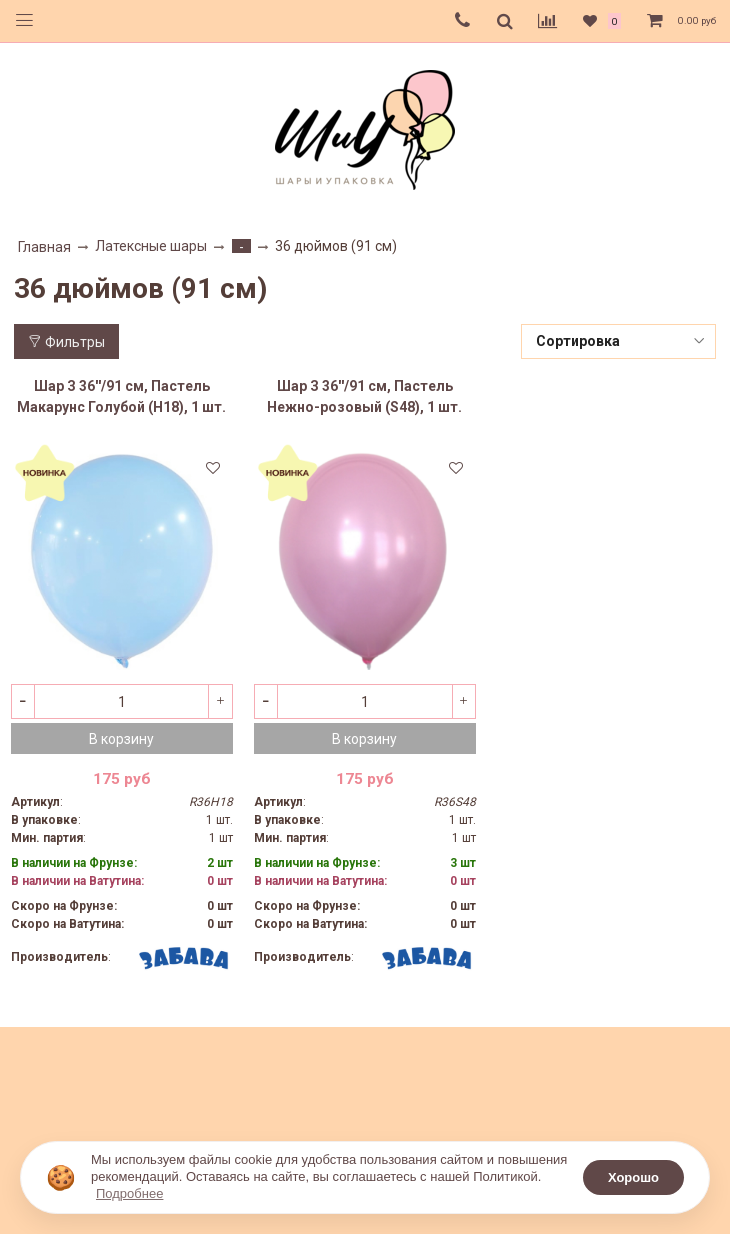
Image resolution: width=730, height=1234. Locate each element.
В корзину (121, 739)
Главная (44, 247)
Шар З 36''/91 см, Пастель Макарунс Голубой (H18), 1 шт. (121, 396)
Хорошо (633, 1177)
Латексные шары (151, 246)
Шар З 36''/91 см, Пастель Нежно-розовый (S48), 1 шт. (364, 396)
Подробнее (129, 1193)
